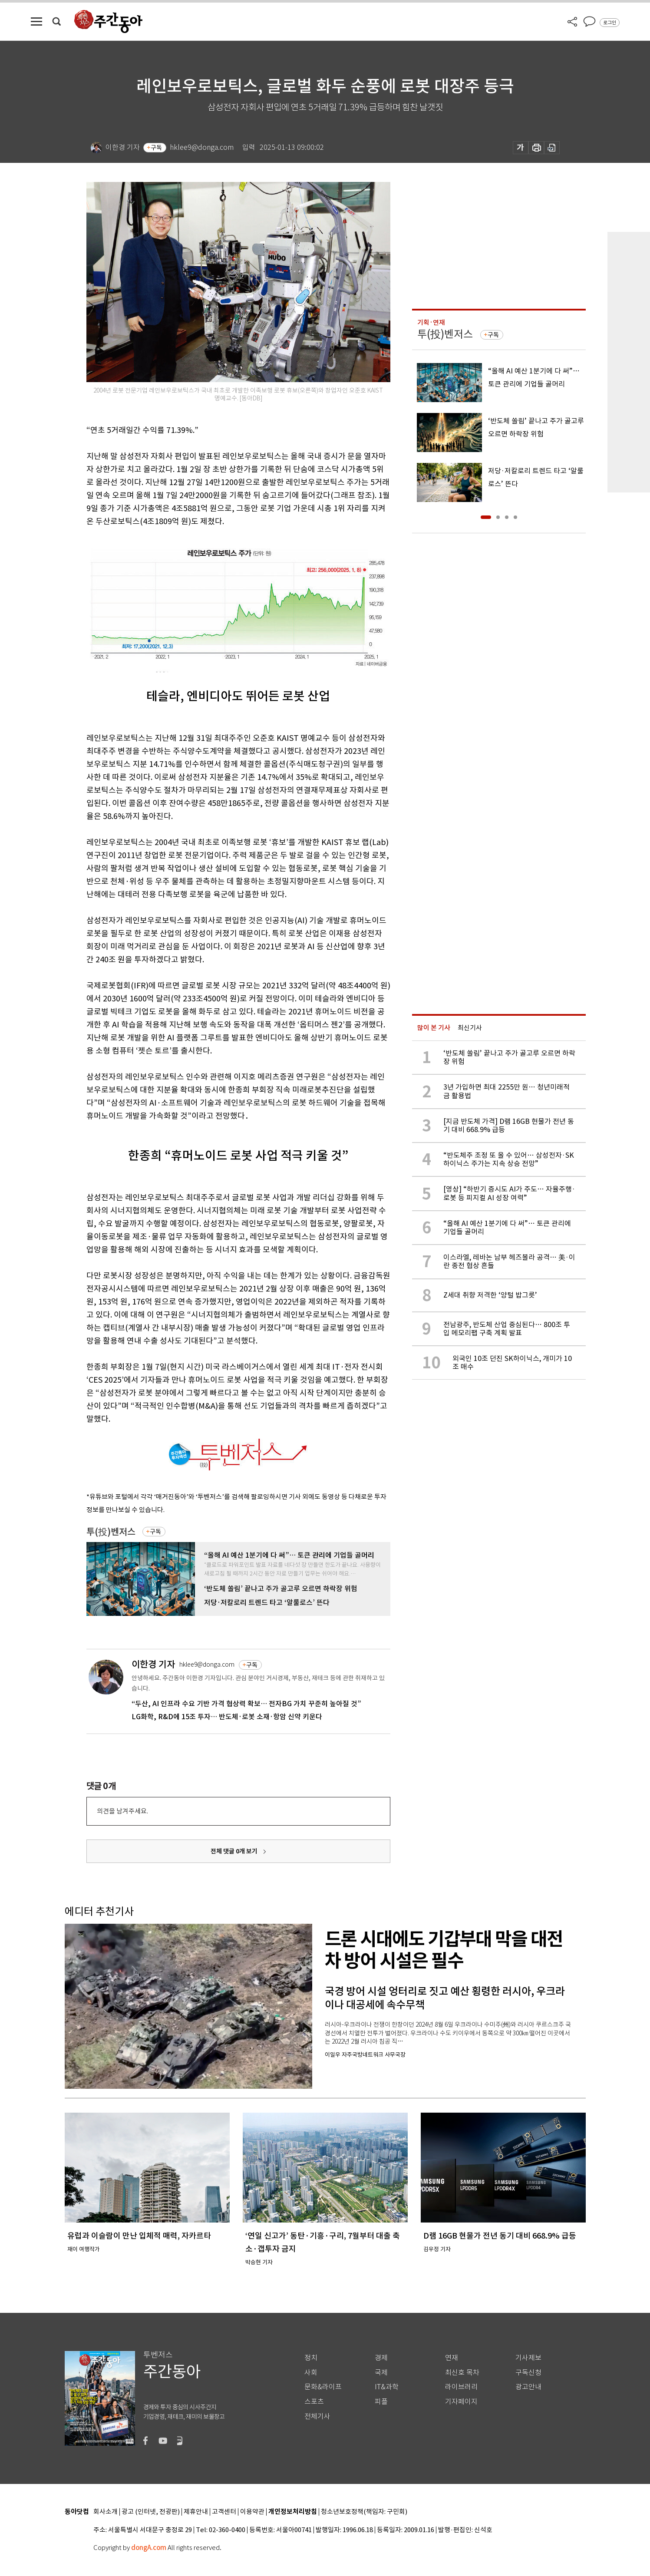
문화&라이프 (323, 2387)
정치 (310, 2358)
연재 (451, 2358)
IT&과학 (387, 2387)
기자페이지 (461, 2402)
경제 (381, 2358)
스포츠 (314, 2402)
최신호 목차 (462, 2372)
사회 (310, 2372)
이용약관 (252, 2512)
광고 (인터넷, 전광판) (151, 2512)
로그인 (609, 23)
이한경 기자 (153, 1664)
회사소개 (105, 2512)
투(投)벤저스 (110, 1532)
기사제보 (528, 2358)
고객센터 (224, 2512)
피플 (381, 2402)
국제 (381, 2372)
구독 (156, 148)
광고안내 (528, 2387)
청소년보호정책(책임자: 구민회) (364, 2512)
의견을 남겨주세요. (122, 1811)
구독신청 (528, 2372)
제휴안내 (196, 2512)
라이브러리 (461, 2387)
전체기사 (317, 2416)
